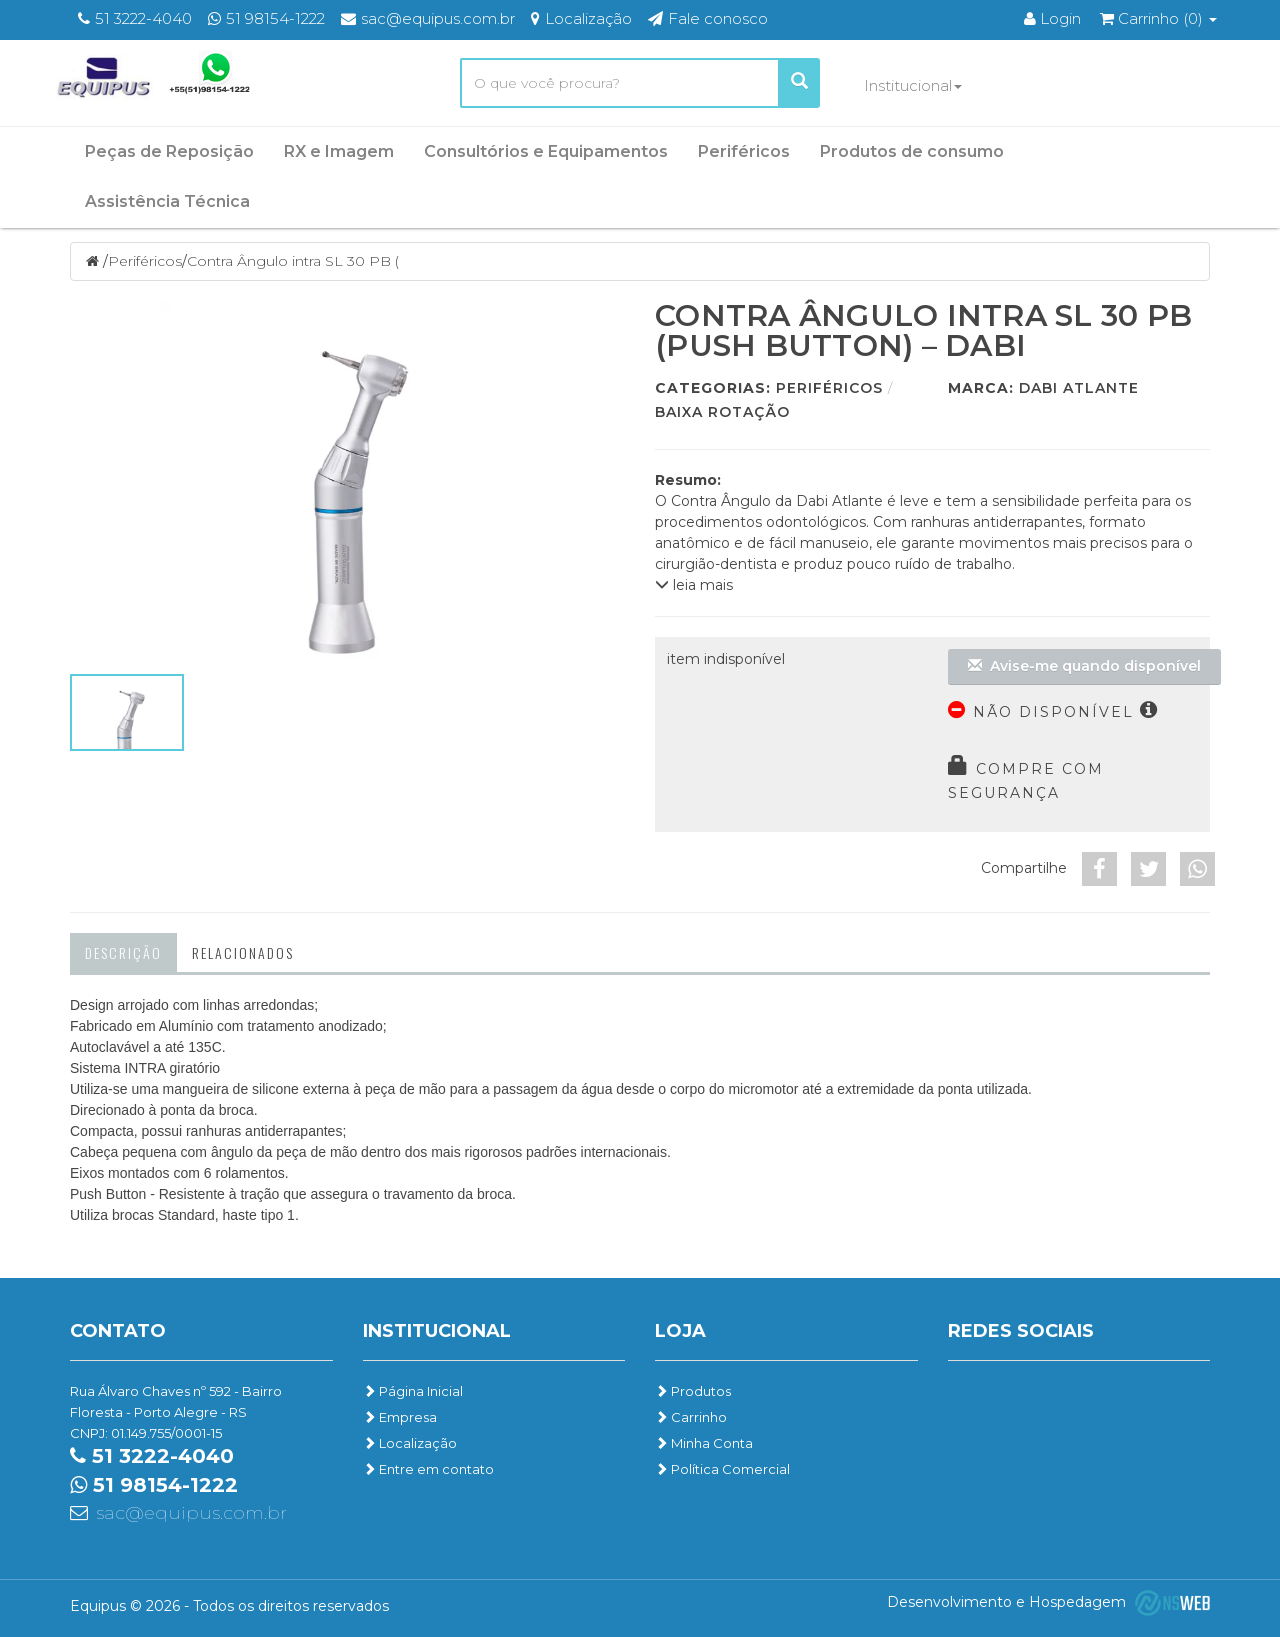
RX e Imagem (339, 151)
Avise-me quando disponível (1084, 666)
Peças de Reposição (169, 151)
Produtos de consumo (912, 151)
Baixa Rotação (722, 412)
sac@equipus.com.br (191, 1513)
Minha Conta (704, 1443)
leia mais (694, 585)
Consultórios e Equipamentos (546, 151)
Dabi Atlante (1079, 388)
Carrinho (691, 1417)
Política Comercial (722, 1469)
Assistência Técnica (167, 201)
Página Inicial (413, 1391)
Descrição (123, 952)
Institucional (913, 85)
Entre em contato (428, 1469)
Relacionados (243, 952)
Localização (410, 1443)
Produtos (693, 1391)
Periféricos (744, 151)
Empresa (400, 1417)
